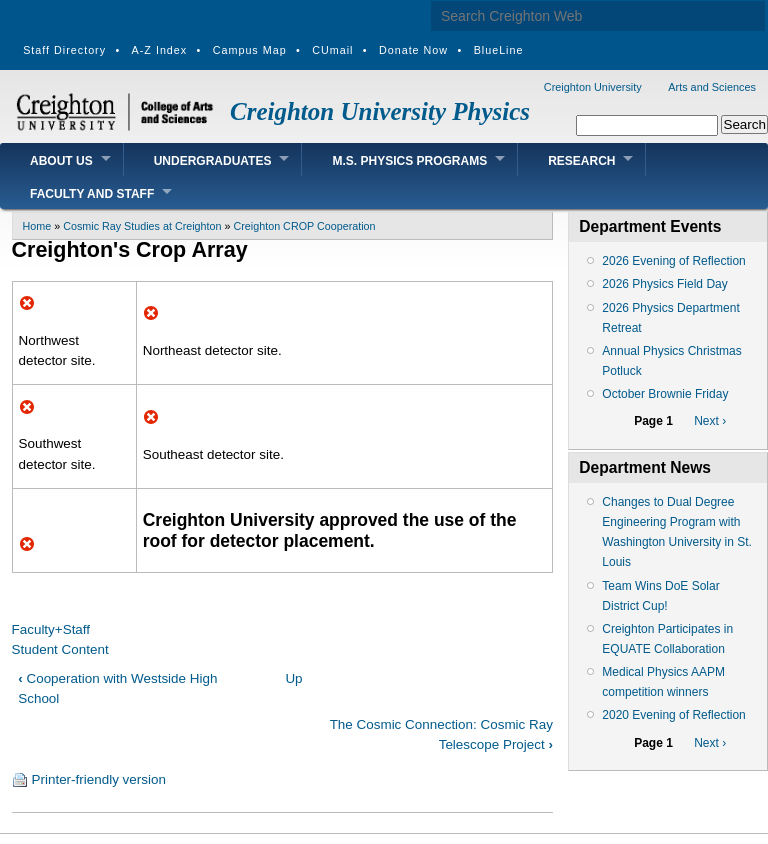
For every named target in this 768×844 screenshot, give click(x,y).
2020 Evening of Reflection (673, 715)
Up (293, 678)
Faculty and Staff (92, 194)
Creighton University (593, 87)
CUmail (332, 50)
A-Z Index (160, 50)
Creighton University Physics (380, 111)
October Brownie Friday (665, 394)
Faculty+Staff (51, 629)
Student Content (60, 649)
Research (581, 161)
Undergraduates (213, 161)
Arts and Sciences (712, 87)
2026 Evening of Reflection (673, 261)
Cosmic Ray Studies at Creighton (142, 226)
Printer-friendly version (99, 779)
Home (37, 226)
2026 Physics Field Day (664, 284)
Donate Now (413, 50)
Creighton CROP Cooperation (305, 226)
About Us (61, 161)
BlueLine (499, 50)
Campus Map (250, 50)
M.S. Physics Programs (409, 161)
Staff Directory (64, 50)
